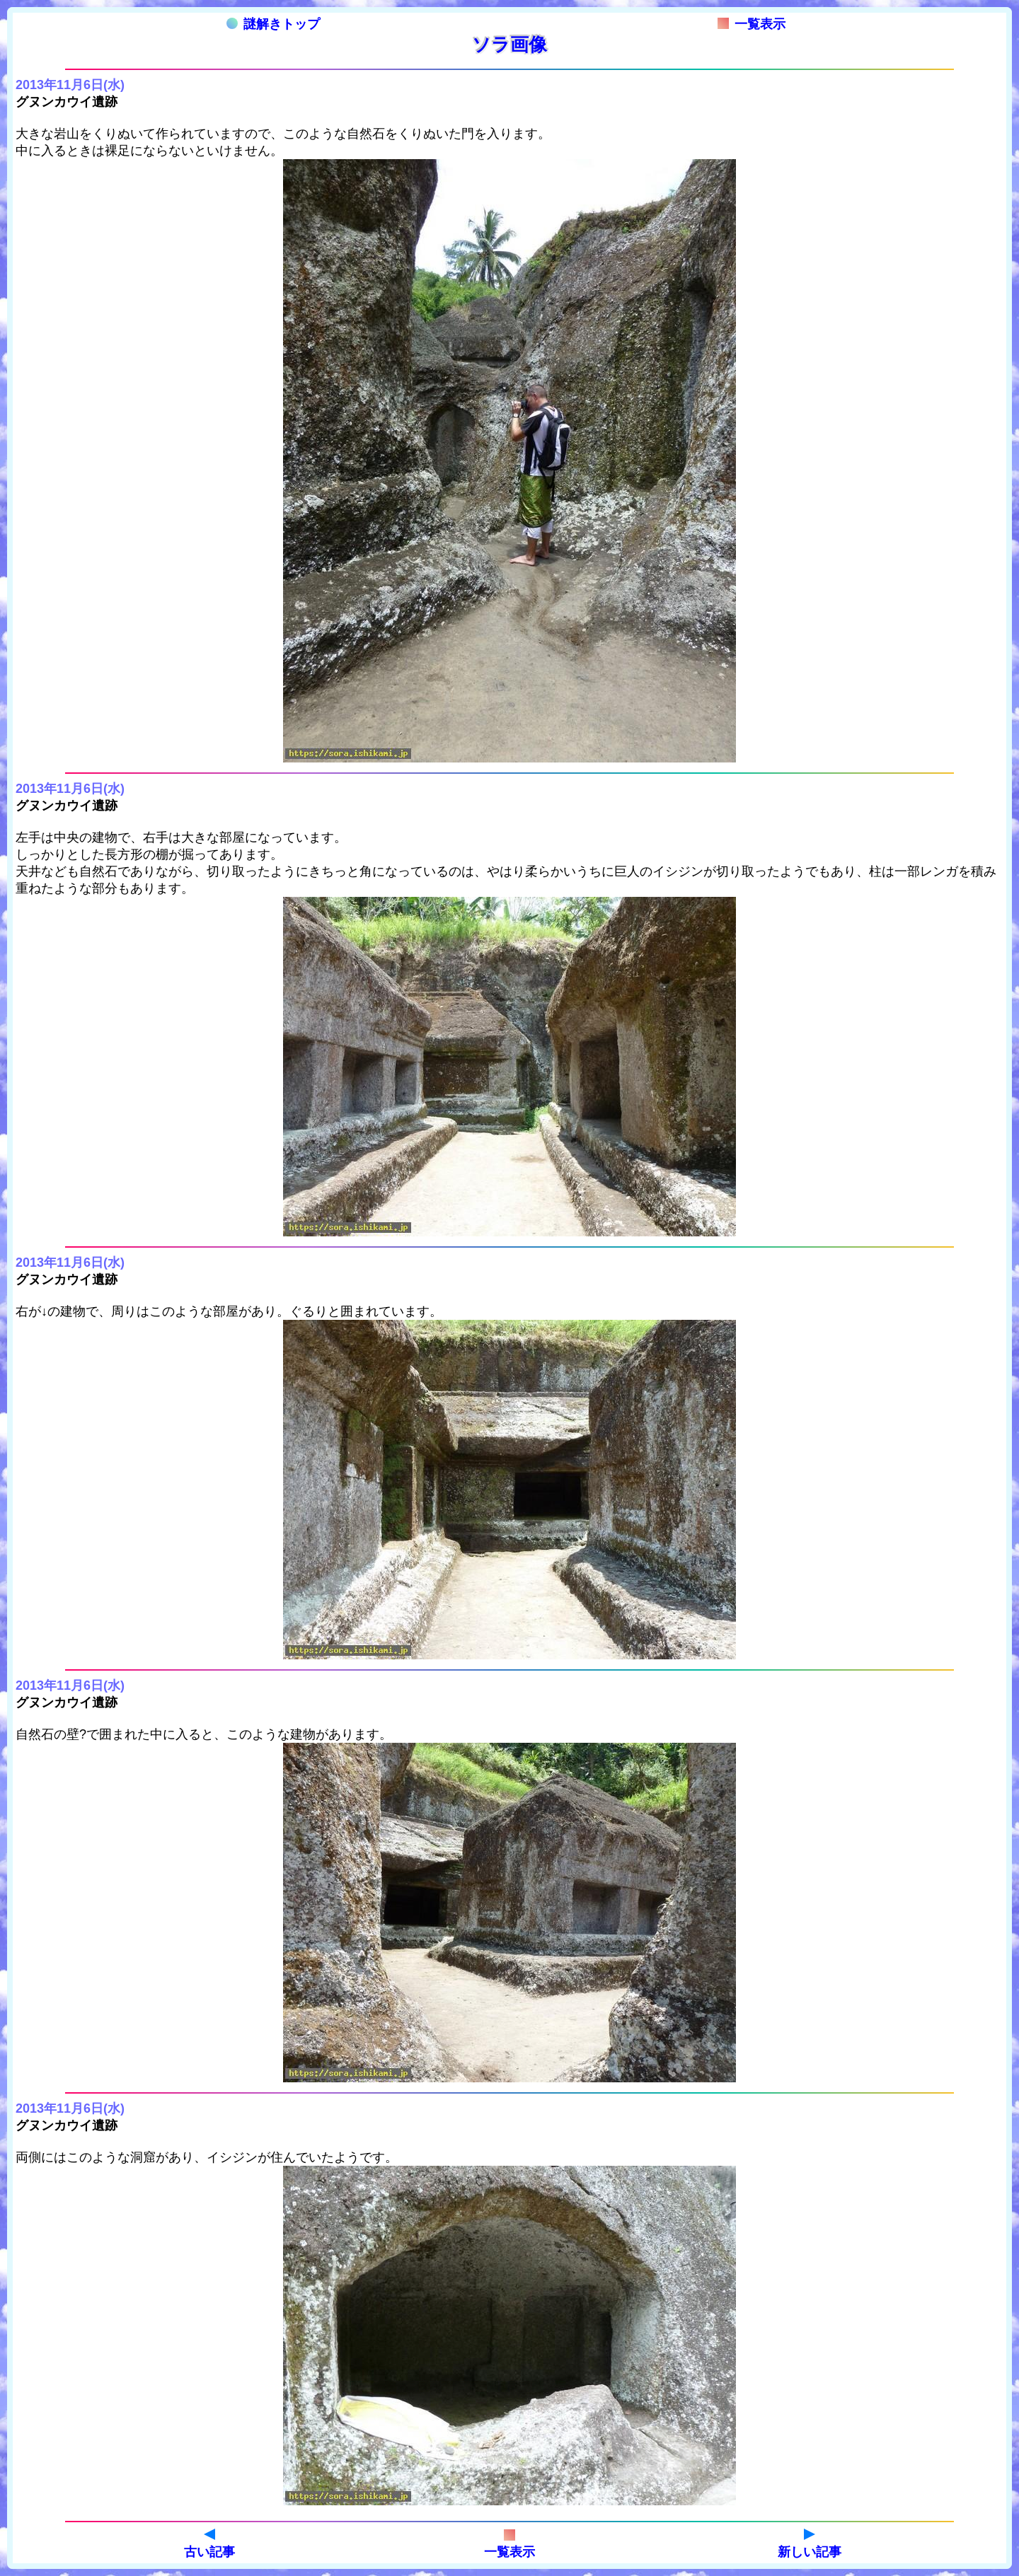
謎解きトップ (273, 24)
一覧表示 (751, 24)
